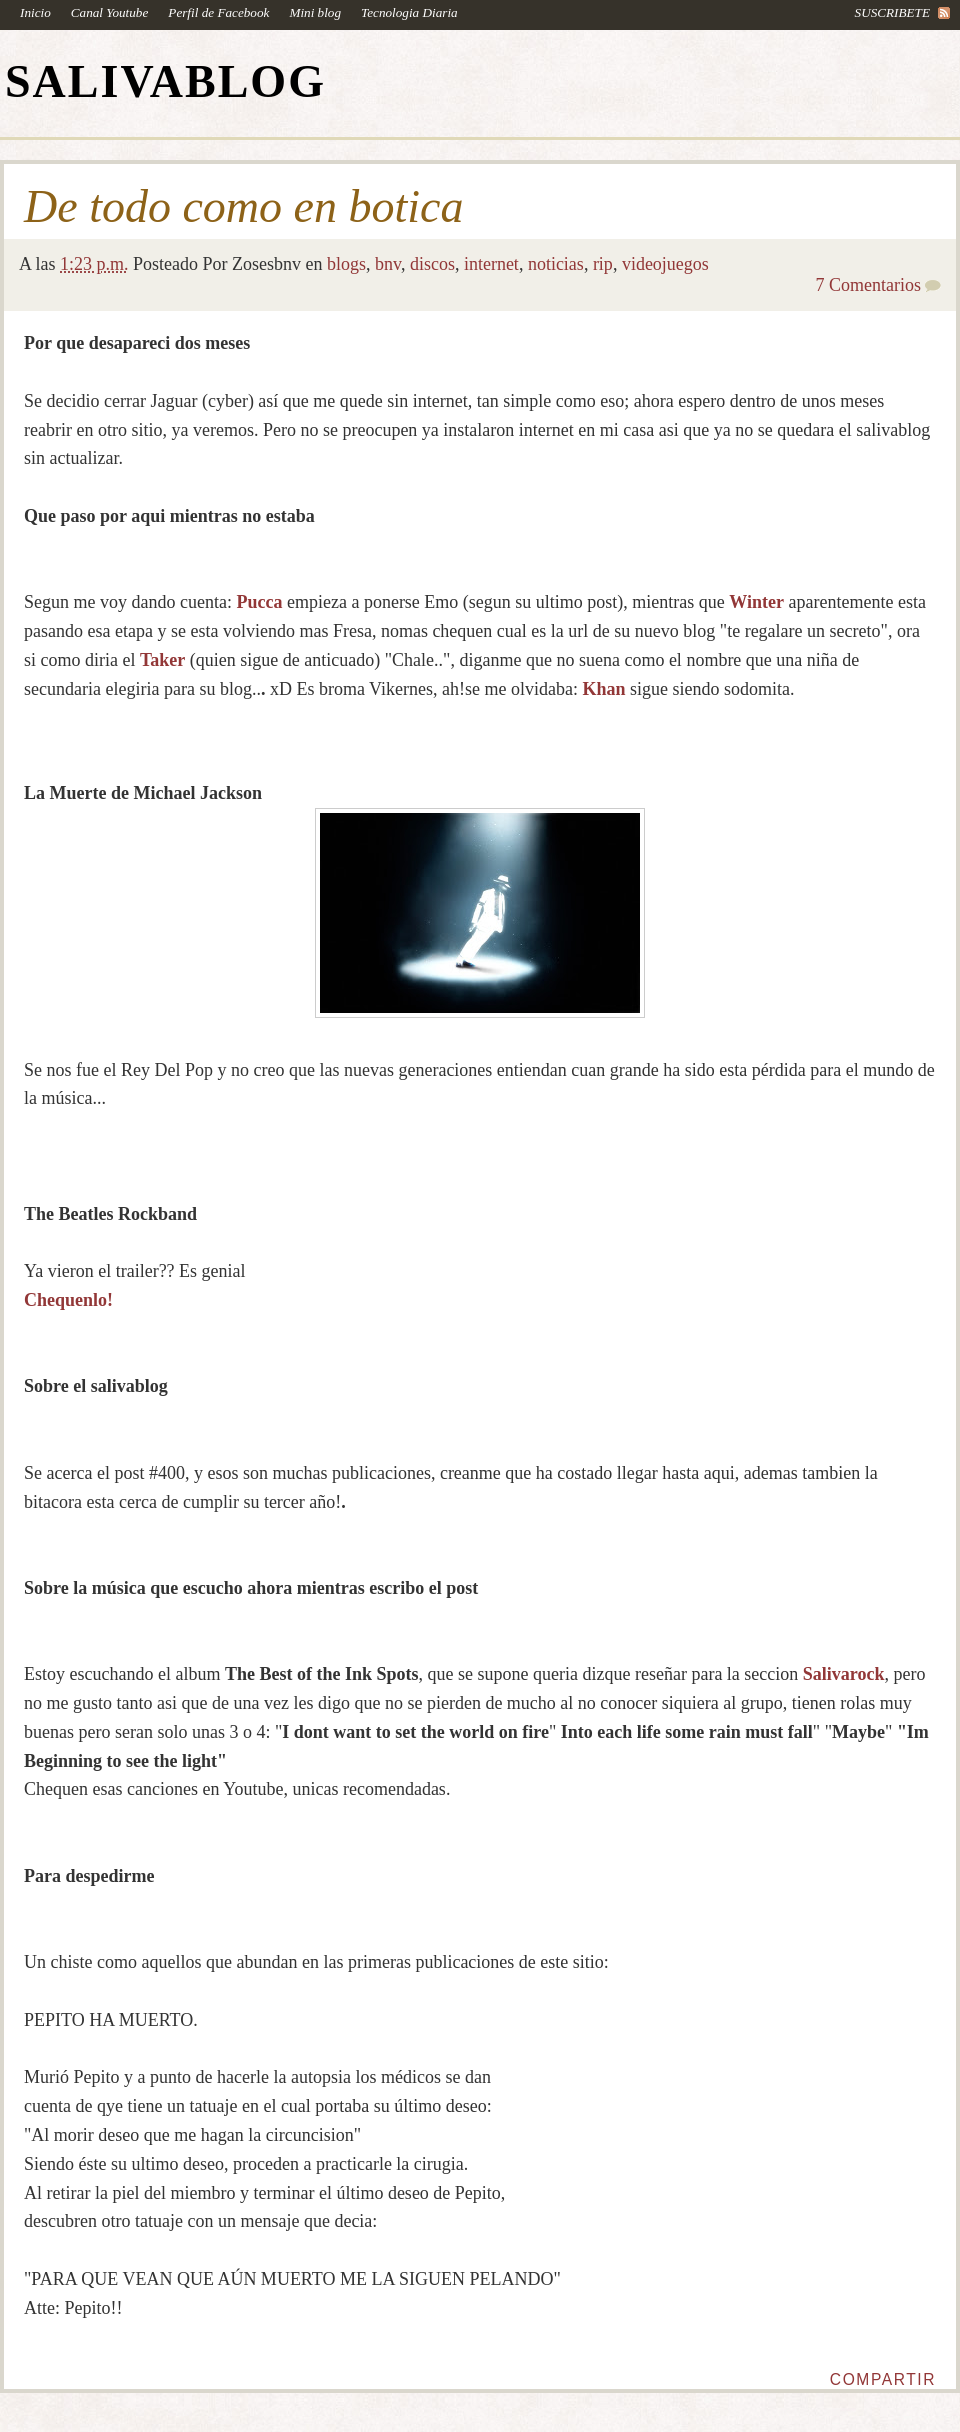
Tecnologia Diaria (409, 12)
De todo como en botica (243, 207)
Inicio (35, 12)
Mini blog (315, 12)
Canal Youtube (110, 12)
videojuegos (665, 264)
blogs (346, 264)
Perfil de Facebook (218, 12)
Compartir (883, 2379)
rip (603, 264)
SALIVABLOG (165, 81)
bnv (388, 264)
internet (491, 264)
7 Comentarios (869, 285)
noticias (556, 264)
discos (432, 264)
